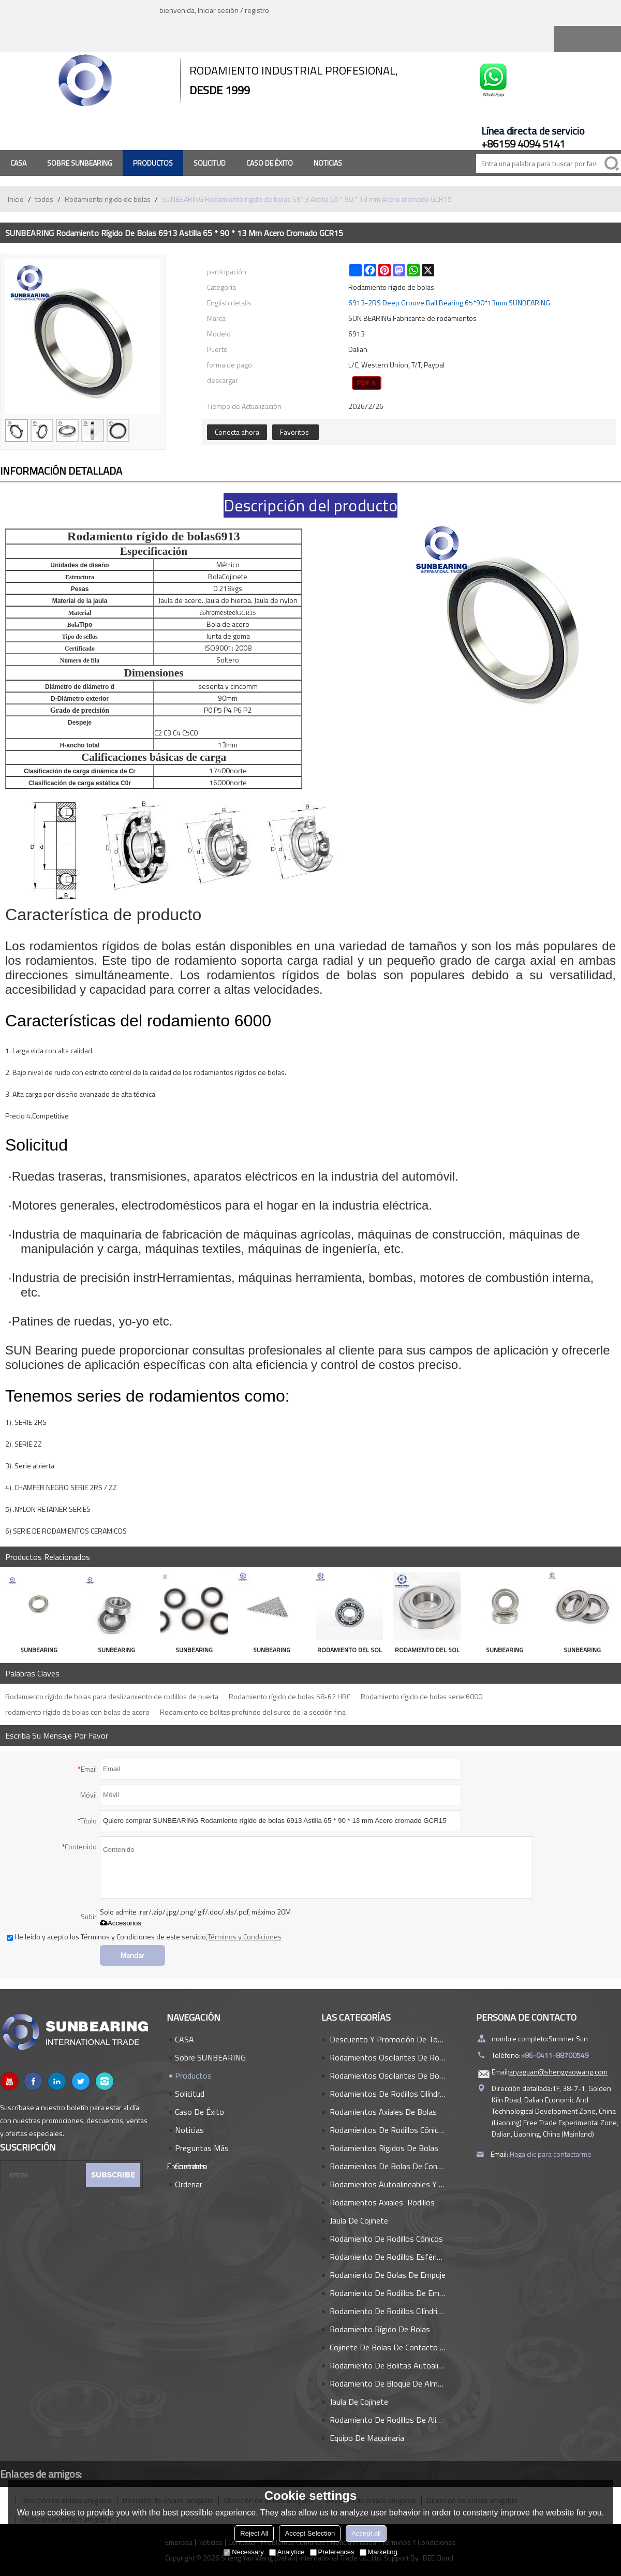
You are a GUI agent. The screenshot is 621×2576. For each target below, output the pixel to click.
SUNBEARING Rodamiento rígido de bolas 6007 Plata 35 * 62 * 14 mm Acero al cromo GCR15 (38, 1651)
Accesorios (120, 1923)
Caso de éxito (269, 162)
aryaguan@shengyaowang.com (558, 2071)
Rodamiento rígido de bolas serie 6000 (421, 1696)
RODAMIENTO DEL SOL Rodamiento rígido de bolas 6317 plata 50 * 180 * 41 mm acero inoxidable (427, 1651)
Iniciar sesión (218, 10)
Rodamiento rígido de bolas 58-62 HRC (289, 1696)
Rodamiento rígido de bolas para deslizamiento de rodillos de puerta (111, 1696)
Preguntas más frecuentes (198, 2149)
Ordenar (188, 2184)
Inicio (16, 199)
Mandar (132, 1955)
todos (44, 199)
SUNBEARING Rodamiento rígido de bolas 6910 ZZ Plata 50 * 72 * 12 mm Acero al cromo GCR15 (582, 1651)
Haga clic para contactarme (551, 2153)
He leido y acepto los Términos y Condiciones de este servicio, (144, 1936)
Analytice (287, 2552)
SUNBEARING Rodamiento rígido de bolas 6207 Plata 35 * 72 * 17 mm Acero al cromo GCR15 (504, 1651)
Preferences (332, 2552)
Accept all (365, 2533)
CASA (18, 162)
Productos (153, 162)
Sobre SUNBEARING (79, 162)
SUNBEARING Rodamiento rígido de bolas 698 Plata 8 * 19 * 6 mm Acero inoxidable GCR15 (272, 1651)
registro (257, 10)
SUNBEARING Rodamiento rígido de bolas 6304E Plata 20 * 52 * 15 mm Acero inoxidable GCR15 (116, 1651)
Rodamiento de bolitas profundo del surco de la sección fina (253, 1711)
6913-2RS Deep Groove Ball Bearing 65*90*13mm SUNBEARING (449, 302)
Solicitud (210, 162)
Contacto (191, 2166)
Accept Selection (310, 2533)
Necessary (243, 2552)
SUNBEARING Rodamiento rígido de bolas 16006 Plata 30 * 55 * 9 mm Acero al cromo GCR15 (194, 1651)
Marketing (378, 2552)
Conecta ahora (237, 431)
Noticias (328, 162)
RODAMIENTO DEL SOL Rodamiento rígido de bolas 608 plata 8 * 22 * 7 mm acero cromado (349, 1651)
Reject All (254, 2533)
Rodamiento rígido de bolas (108, 199)
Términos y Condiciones (245, 1936)
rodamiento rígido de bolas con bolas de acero (77, 1711)
